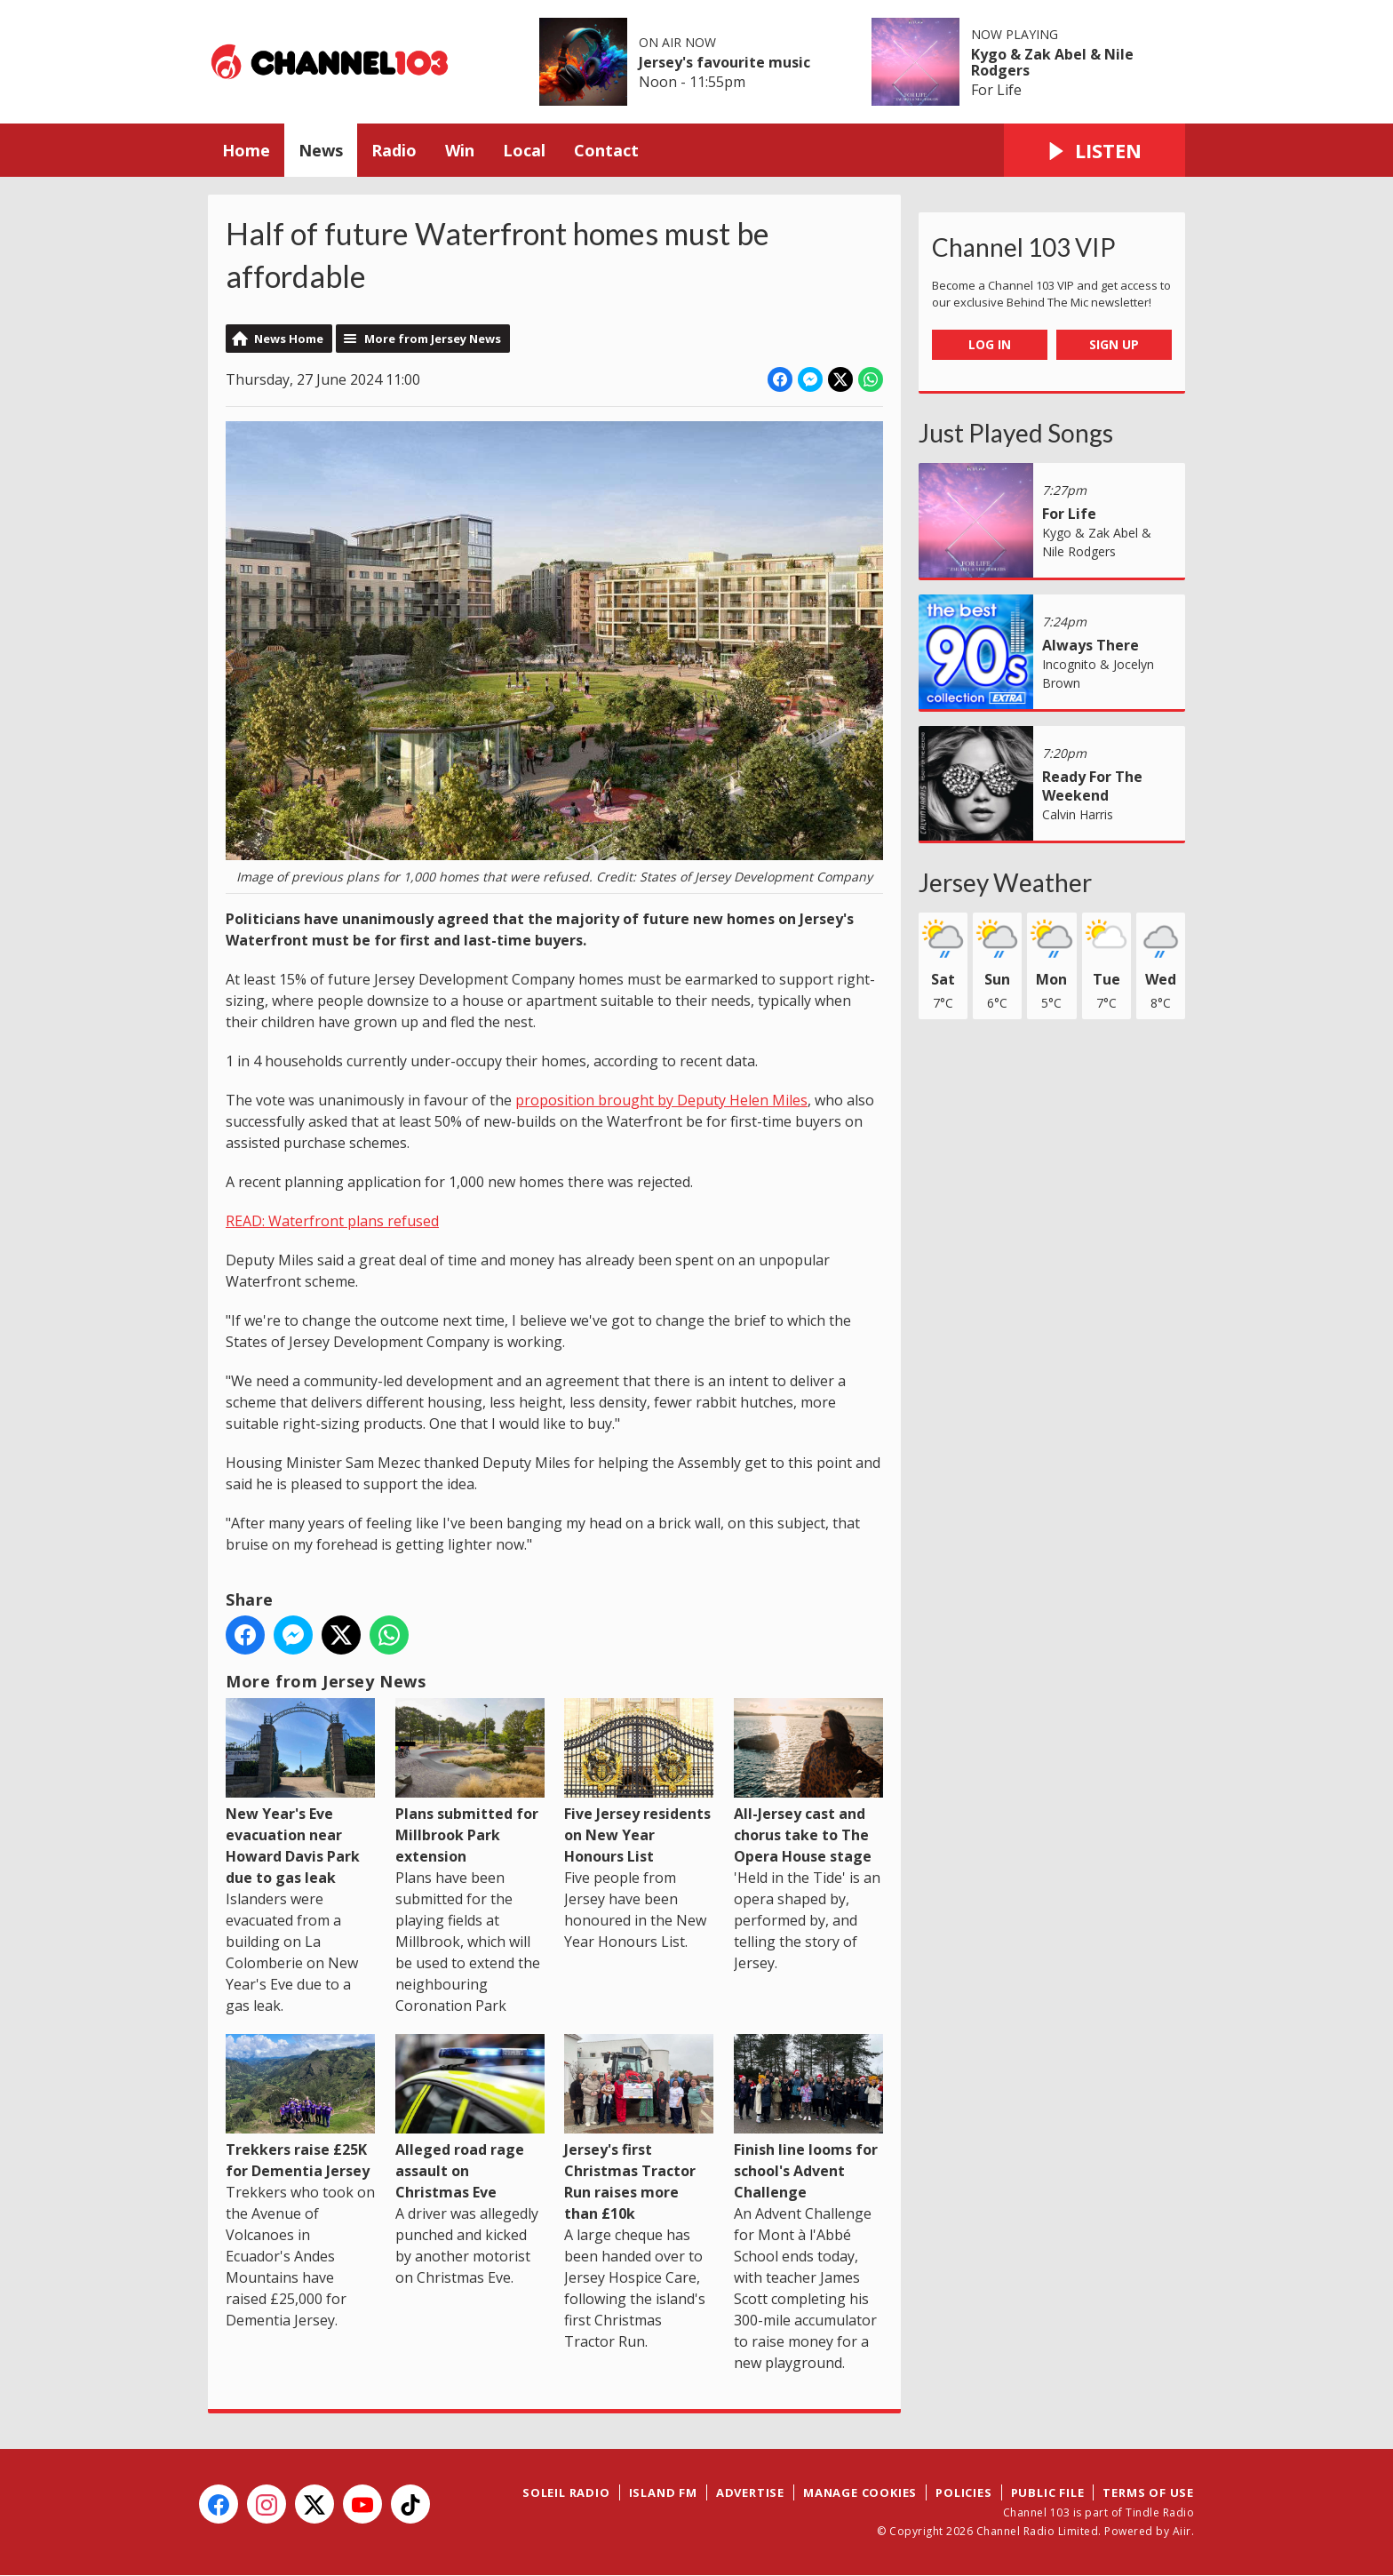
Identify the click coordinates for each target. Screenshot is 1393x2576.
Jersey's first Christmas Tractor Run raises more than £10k (638, 2128)
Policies (963, 2492)
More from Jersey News (432, 339)
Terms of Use (1148, 2492)
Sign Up (1114, 344)
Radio (394, 150)
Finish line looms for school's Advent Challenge (808, 2118)
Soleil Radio (566, 2492)
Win (459, 150)
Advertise (750, 2492)
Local (524, 150)
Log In (989, 344)
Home (246, 150)
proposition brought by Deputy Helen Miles (661, 1100)
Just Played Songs (1016, 433)
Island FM (663, 2492)
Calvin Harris (1077, 814)
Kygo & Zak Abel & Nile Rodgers (1052, 62)
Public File (1048, 2492)
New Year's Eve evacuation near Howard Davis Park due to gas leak (300, 1792)
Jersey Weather (1005, 882)
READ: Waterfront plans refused (332, 1221)
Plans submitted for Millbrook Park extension (470, 1782)
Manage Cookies (860, 2492)
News (320, 150)
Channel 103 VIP (1024, 247)
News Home (288, 339)
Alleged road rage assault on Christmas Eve (470, 2118)
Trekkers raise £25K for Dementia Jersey (300, 2107)
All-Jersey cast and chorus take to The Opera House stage (808, 1782)
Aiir (1182, 2531)
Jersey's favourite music (724, 62)
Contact (606, 150)
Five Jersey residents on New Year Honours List (638, 1782)
